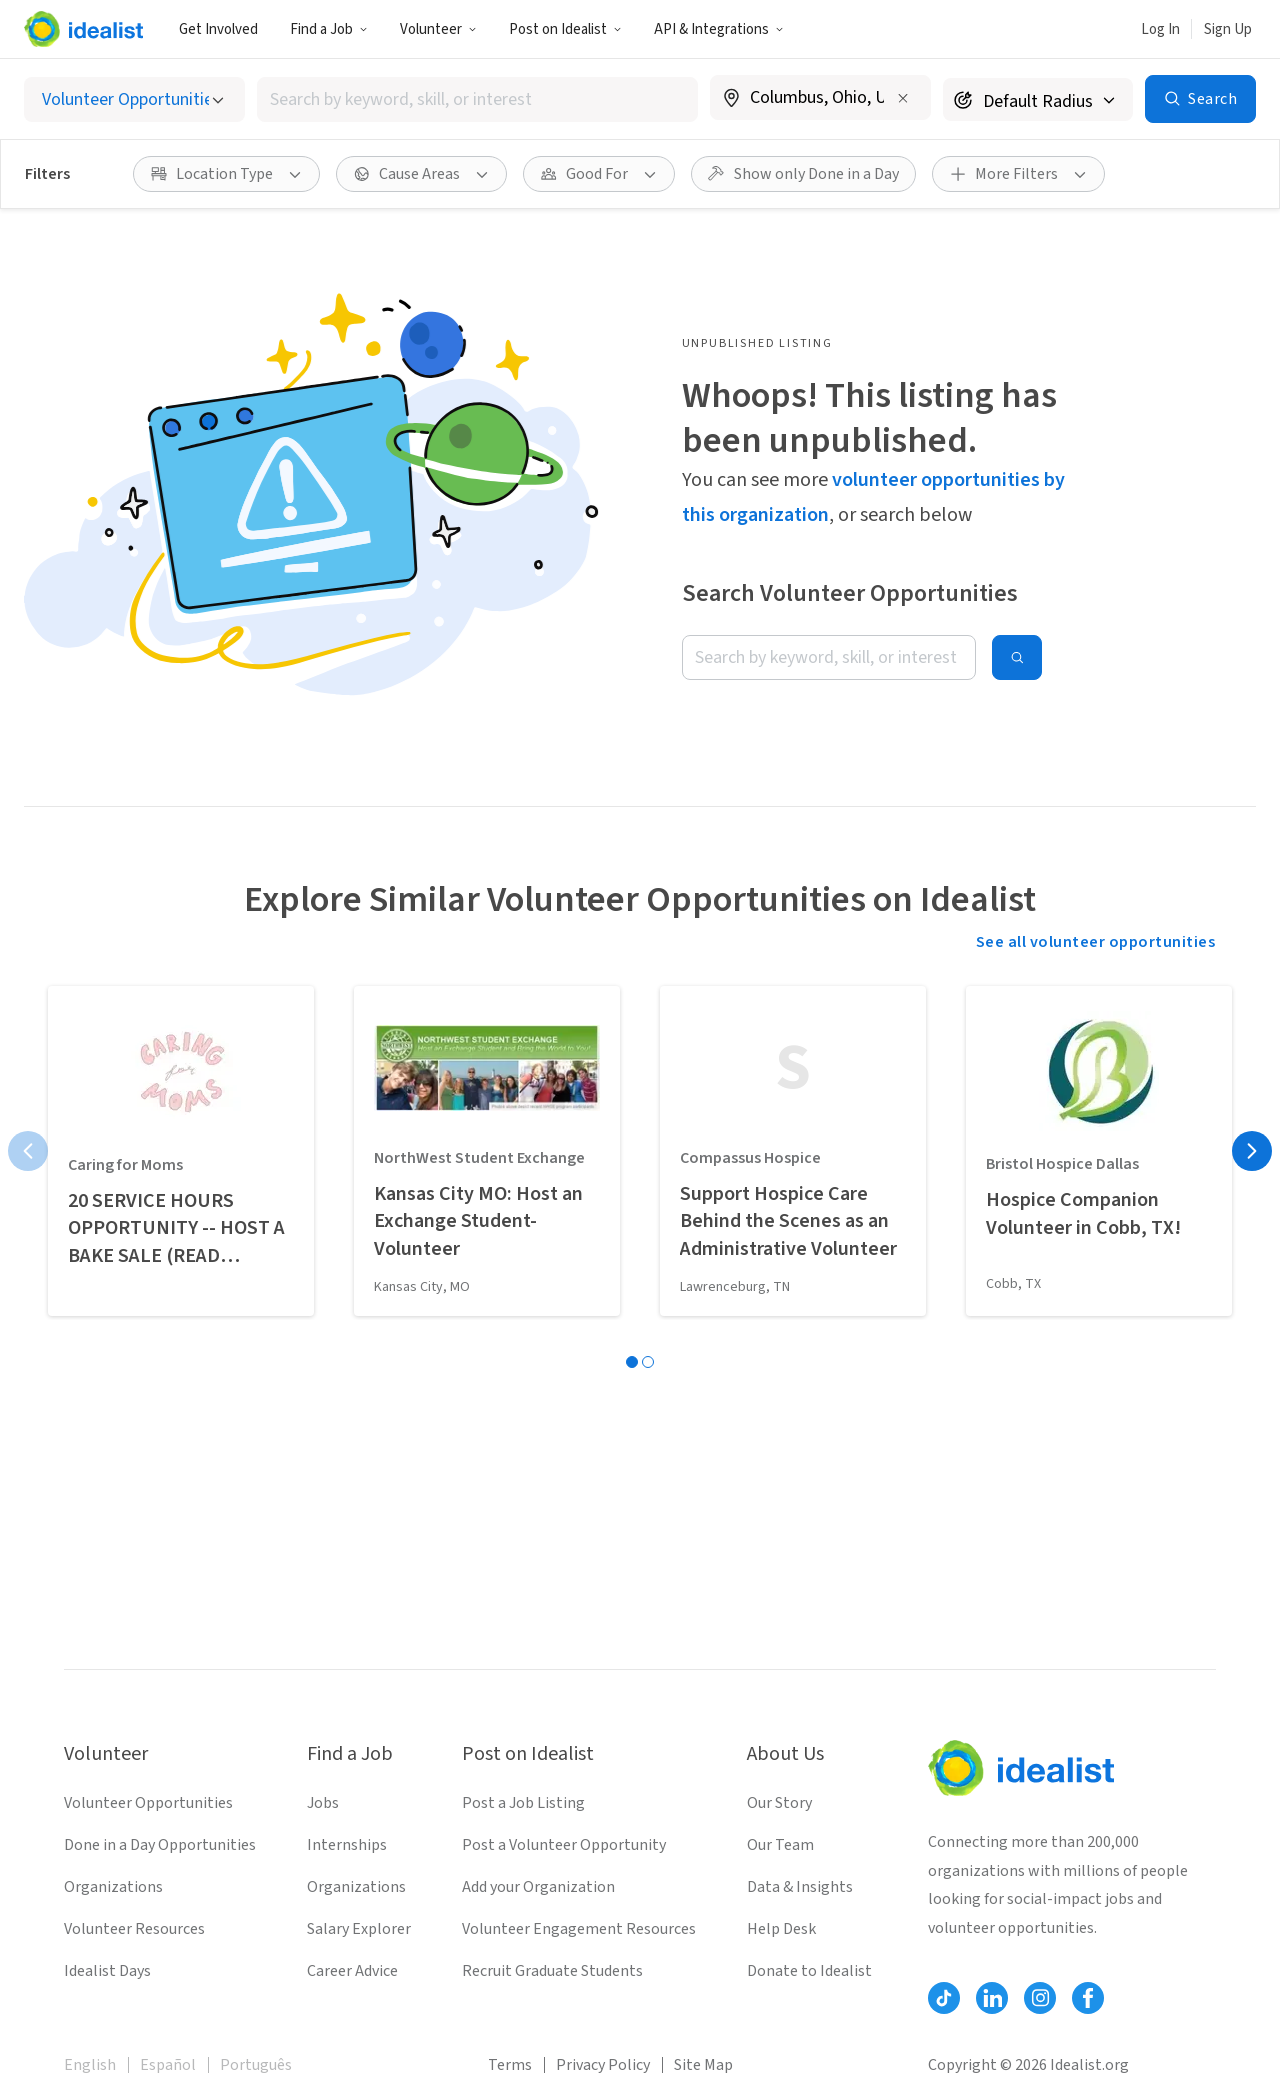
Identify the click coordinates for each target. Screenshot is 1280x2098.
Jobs (323, 1803)
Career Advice (352, 1971)
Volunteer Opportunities (148, 1803)
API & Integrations (719, 29)
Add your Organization (538, 1887)
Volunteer (438, 29)
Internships (347, 1845)
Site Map (703, 2065)
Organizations (113, 1887)
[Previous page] (28, 1151)
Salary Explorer (359, 1929)
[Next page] (1252, 1151)
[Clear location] (903, 98)
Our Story (779, 1803)
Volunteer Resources (134, 1929)
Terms (510, 2065)
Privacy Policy (603, 2065)
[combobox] (478, 99)
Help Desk (781, 1929)
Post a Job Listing (523, 1803)
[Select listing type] (134, 99)
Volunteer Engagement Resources (579, 1929)
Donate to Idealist (809, 1971)
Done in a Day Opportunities (160, 1845)
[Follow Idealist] (944, 1998)
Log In (1160, 29)
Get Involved (218, 29)
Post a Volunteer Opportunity (564, 1845)
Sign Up (1228, 29)
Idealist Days (107, 1971)
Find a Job (329, 29)
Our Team (780, 1845)
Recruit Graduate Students (552, 1971)
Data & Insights (800, 1887)
